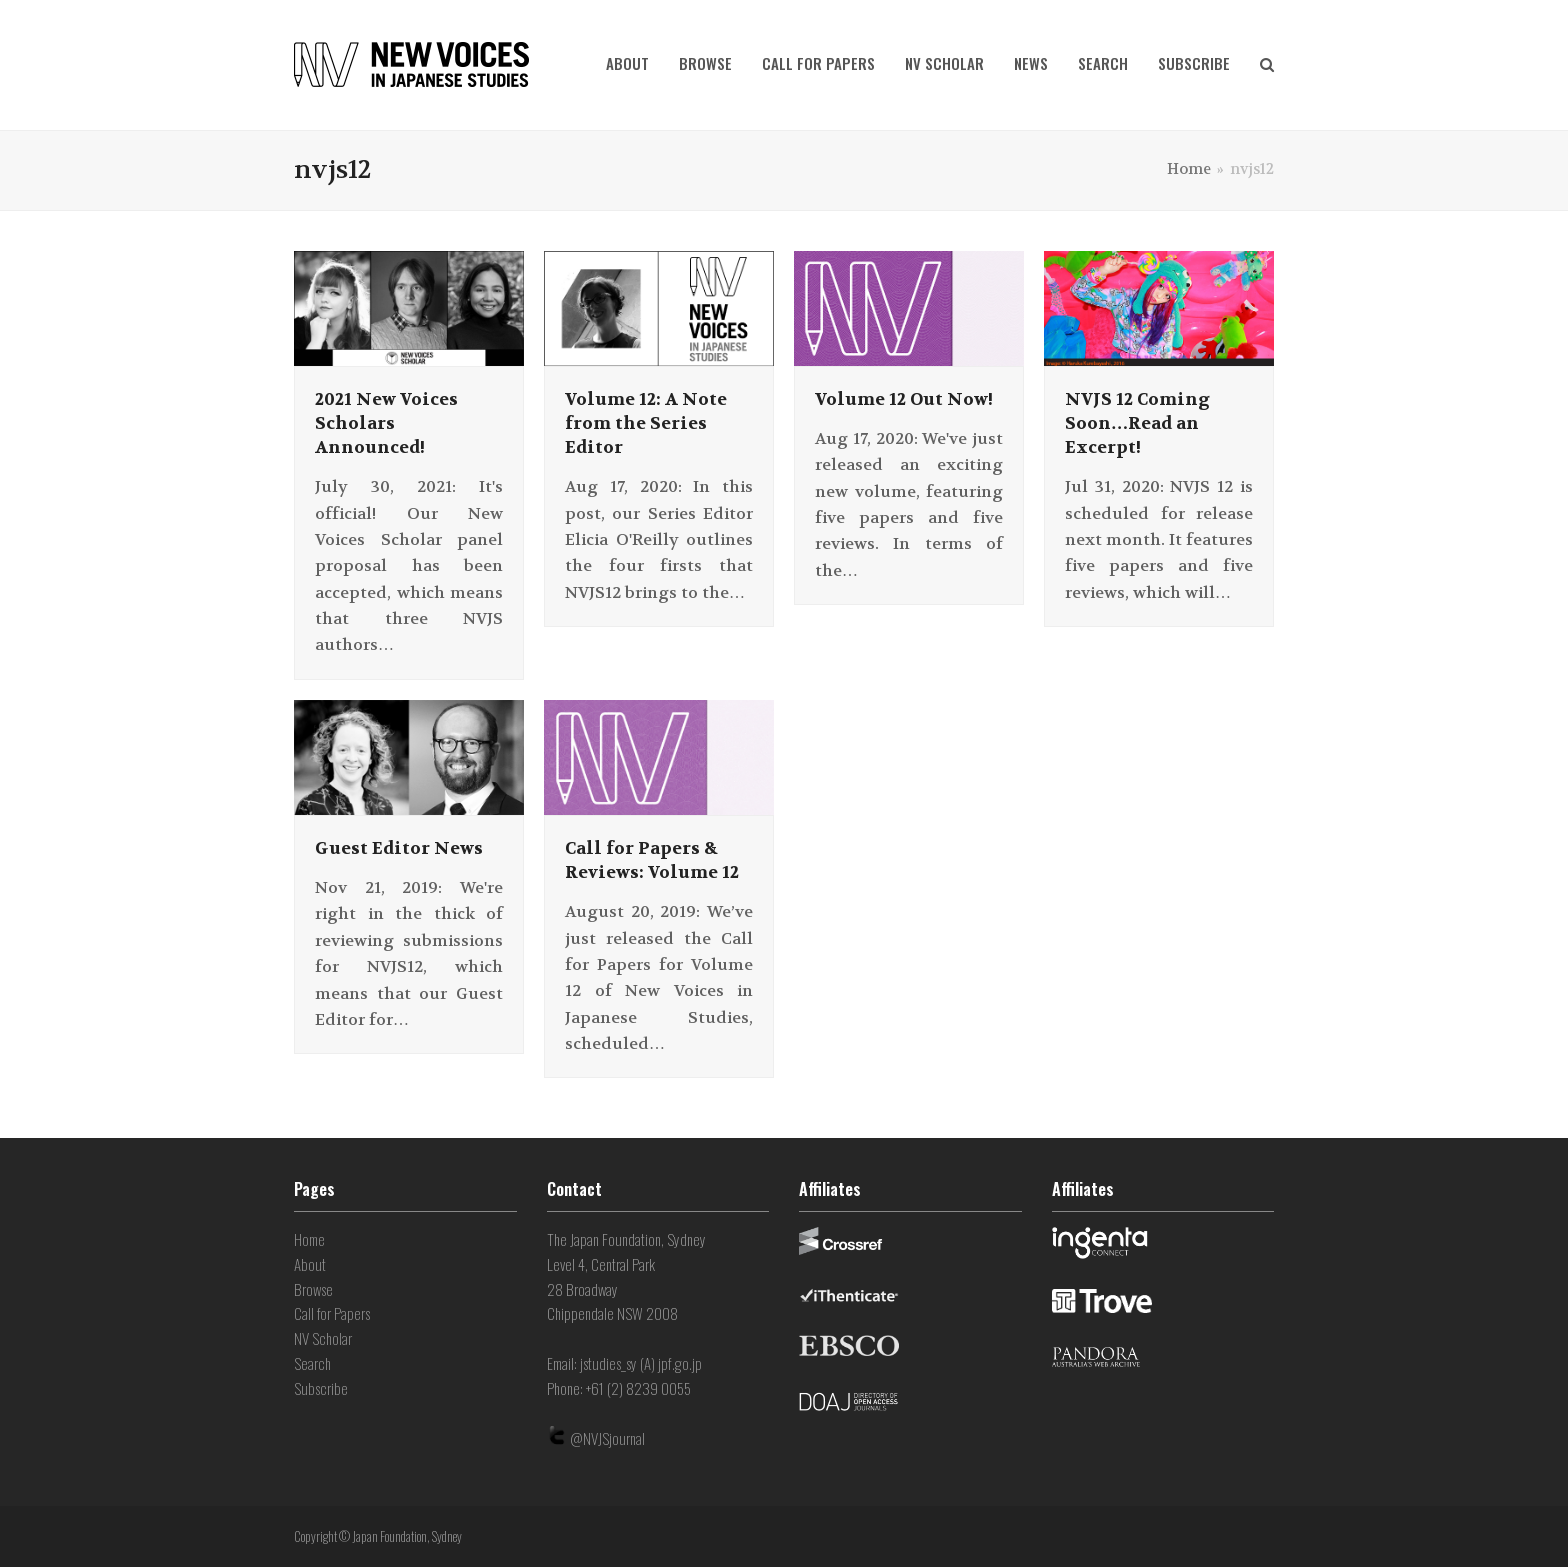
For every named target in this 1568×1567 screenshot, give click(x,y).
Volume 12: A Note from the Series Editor (646, 423)
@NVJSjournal (607, 1438)
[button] (1267, 65)
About (310, 1264)
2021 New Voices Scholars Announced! (386, 423)
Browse (313, 1289)
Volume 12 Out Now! (904, 399)
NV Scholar (323, 1338)
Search (312, 1363)
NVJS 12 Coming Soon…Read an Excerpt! (1137, 423)
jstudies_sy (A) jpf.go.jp (641, 1363)
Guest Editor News (399, 848)
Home (309, 1239)
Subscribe (321, 1388)
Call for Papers (332, 1313)
